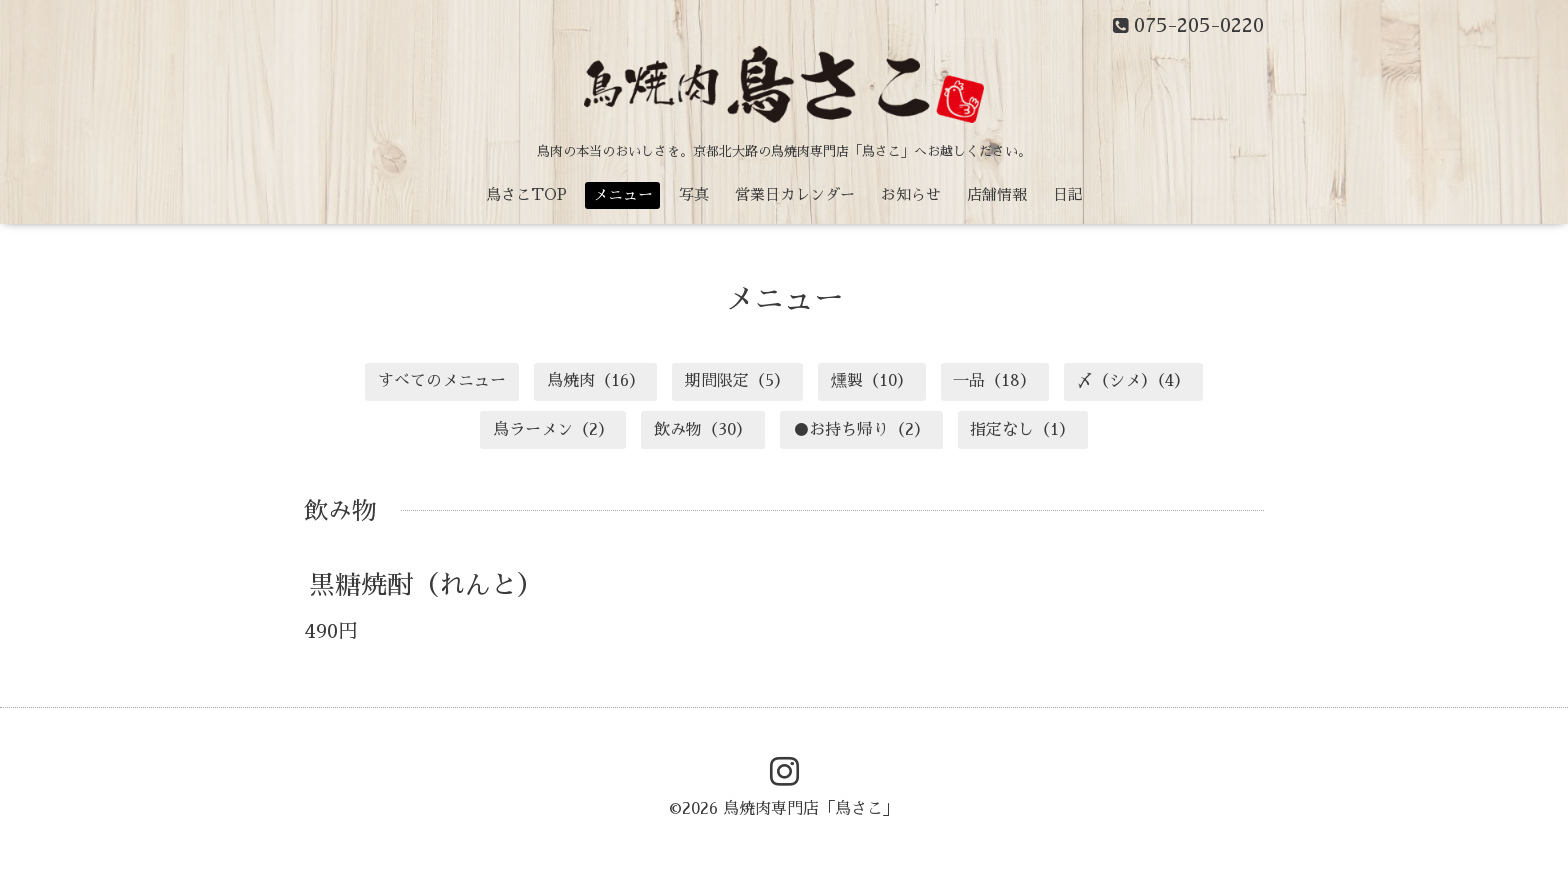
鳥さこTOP (526, 194)
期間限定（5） (737, 381)
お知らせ (911, 194)
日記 (1068, 194)
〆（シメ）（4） (1133, 381)
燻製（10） (872, 381)
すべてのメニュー (442, 381)
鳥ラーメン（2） (553, 430)
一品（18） (994, 381)
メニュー (623, 194)
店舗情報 (997, 194)
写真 (694, 194)
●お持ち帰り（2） (861, 430)
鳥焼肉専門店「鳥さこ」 (811, 809)
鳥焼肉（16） (596, 381)
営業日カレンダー (795, 194)
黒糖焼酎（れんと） (426, 585)
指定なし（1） (1022, 430)
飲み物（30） (703, 430)
